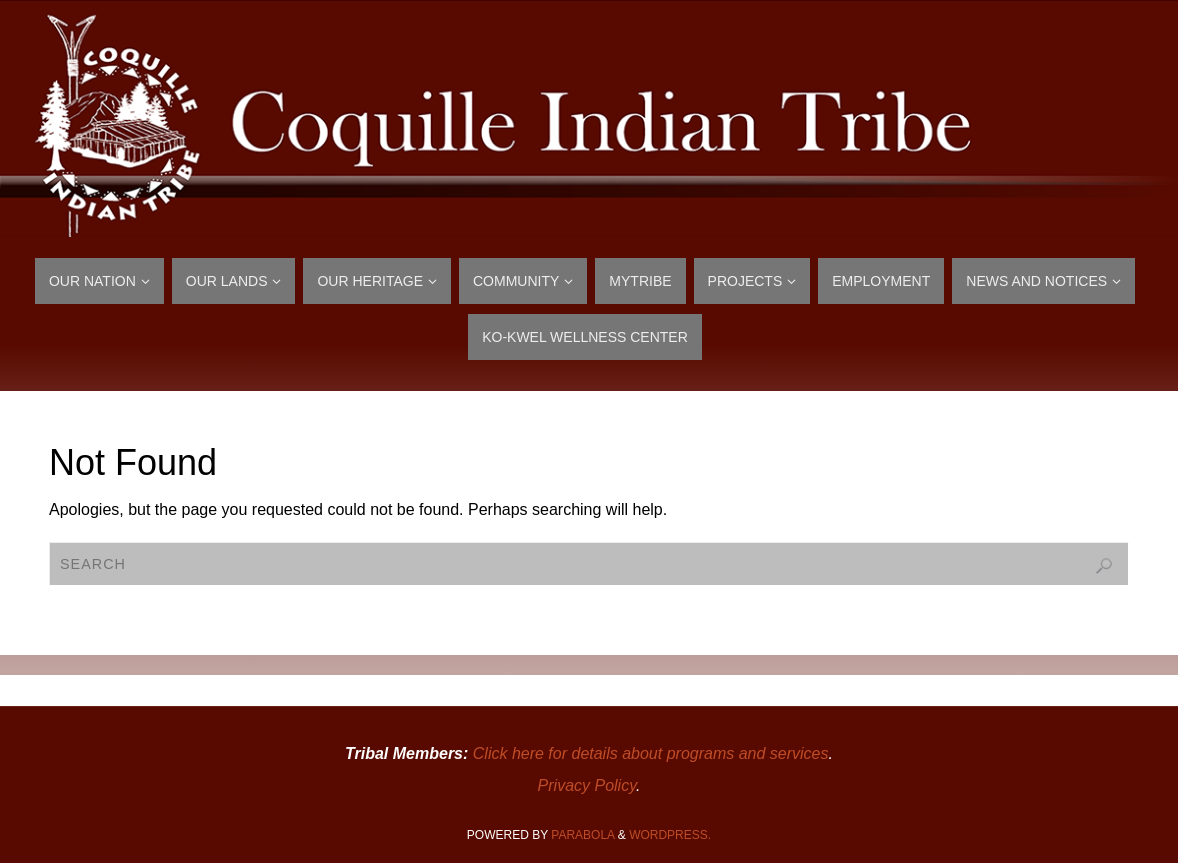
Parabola (582, 835)
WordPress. (670, 835)
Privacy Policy (587, 785)
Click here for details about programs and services (651, 753)
